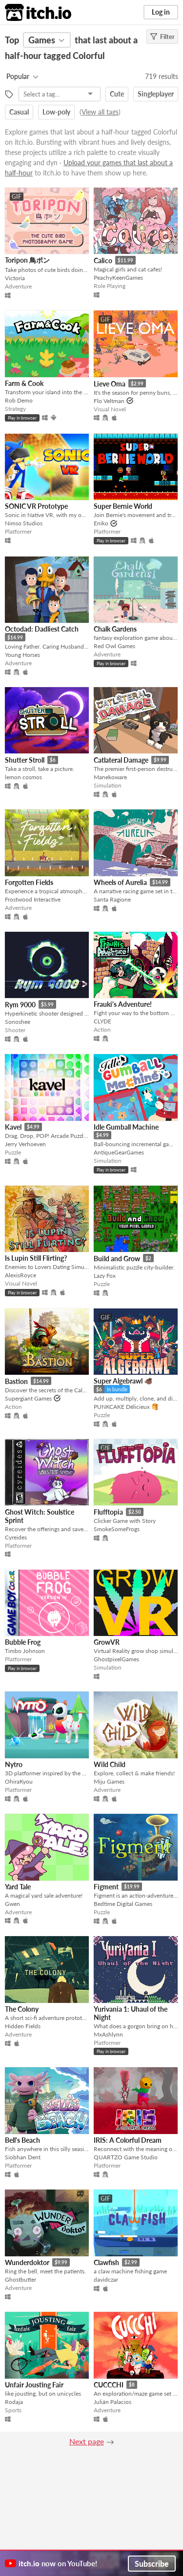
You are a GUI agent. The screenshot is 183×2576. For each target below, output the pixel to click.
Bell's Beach (22, 2140)
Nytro (13, 1764)
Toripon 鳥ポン (27, 260)
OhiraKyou (19, 1781)
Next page (86, 2441)
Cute (117, 94)
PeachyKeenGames (118, 277)
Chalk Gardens (115, 629)
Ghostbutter (20, 2279)
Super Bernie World (123, 506)
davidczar (106, 2279)
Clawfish (106, 2262)
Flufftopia (108, 1512)
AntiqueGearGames (119, 1152)
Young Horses (22, 654)
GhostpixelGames (116, 1659)
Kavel (13, 1127)
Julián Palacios (112, 2401)
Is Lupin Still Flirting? (36, 1258)
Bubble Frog (23, 1642)
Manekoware (110, 777)
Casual (19, 112)
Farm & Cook (24, 383)
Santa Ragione (112, 899)
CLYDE (102, 1021)
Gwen (12, 1903)
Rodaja (14, 2401)
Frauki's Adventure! (123, 1004)
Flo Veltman (109, 400)
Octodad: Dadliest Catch (42, 629)
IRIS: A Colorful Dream (128, 2140)
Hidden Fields (23, 2026)
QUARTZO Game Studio (126, 2157)
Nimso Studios (23, 523)
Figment (106, 1887)
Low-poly (56, 112)
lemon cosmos (23, 777)
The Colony (22, 2009)
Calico (103, 260)
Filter (162, 36)
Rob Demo (19, 400)
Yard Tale (18, 1887)
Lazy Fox (105, 1275)
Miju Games (109, 1781)
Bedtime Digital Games (123, 1903)
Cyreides (16, 1537)
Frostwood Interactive (33, 899)
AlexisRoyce (20, 1275)
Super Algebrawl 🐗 (123, 1381)
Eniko (101, 523)
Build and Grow (117, 1258)
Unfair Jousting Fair (34, 2385)
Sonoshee (17, 1021)
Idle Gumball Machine (126, 1127)
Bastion (16, 1381)
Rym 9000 (20, 1004)
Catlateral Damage (121, 760)
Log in (161, 12)
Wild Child (109, 1764)
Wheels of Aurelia (120, 882)
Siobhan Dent (23, 2157)
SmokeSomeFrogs (117, 1529)
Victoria (15, 278)
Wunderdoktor (27, 2262)
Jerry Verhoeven (25, 1144)
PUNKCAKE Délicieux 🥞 (126, 1406)
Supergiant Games (28, 1398)
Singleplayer (156, 94)
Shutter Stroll (24, 760)
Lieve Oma (109, 384)
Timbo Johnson (25, 1650)
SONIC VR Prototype (36, 506)
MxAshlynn (108, 2034)
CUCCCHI (108, 2385)
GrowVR (107, 1642)
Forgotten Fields (29, 882)
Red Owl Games (114, 646)
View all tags (100, 112)
